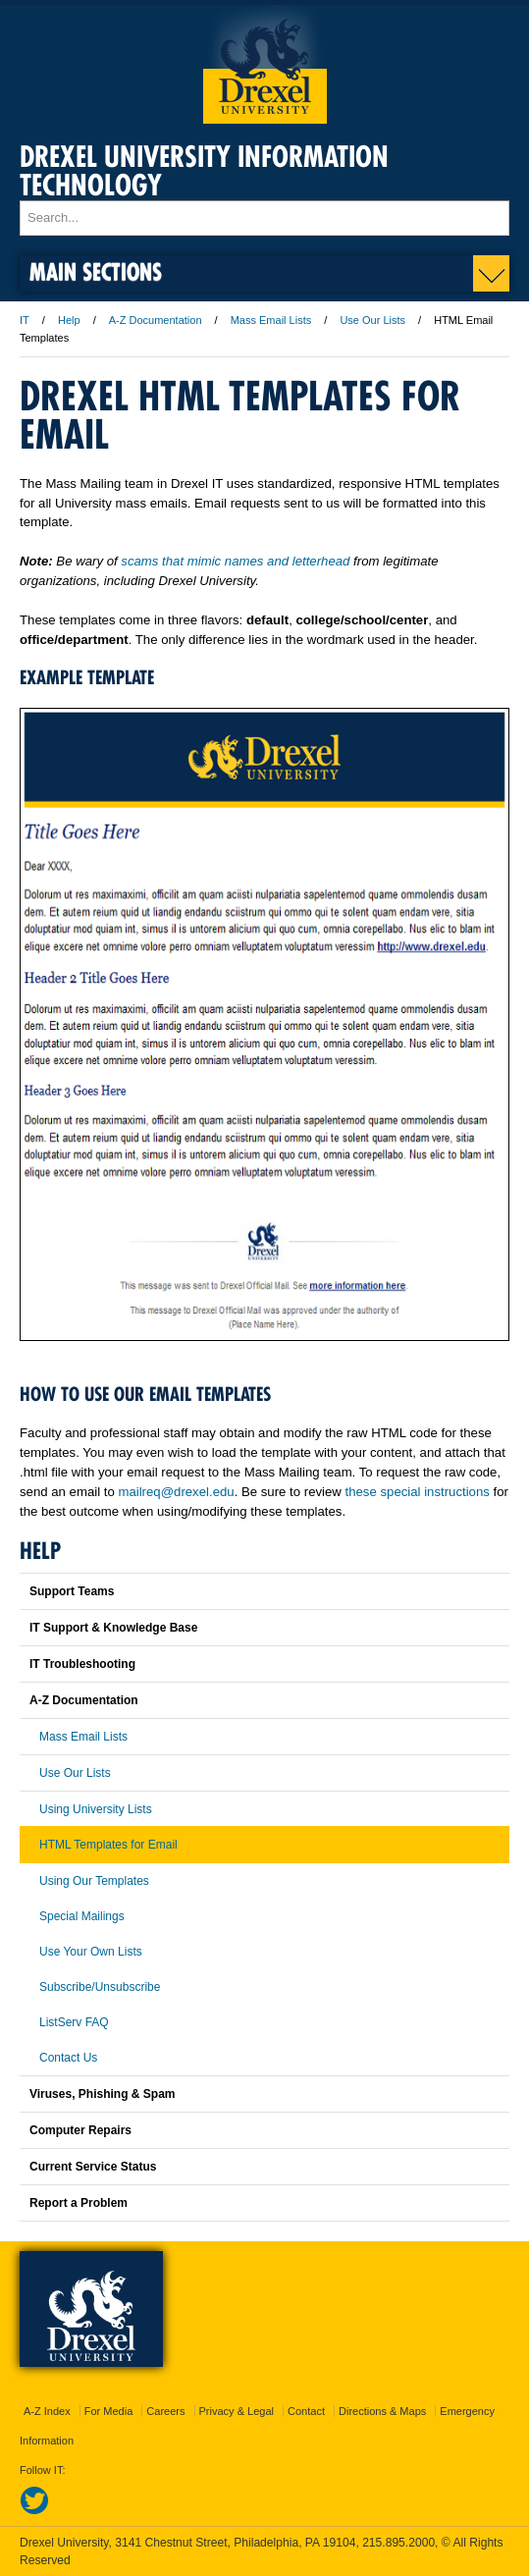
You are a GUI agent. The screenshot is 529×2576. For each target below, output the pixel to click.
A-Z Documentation (155, 320)
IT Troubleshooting (82, 1664)
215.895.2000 (398, 2542)
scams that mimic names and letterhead (235, 561)
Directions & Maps (382, 2411)
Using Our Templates (94, 1881)
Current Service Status (92, 2167)
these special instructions (417, 1491)
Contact (306, 2411)
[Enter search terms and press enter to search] (264, 218)
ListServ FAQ (74, 2022)
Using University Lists (95, 1809)
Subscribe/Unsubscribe (99, 1987)
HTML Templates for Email (108, 1845)
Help (69, 320)
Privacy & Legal (236, 2411)
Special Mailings (82, 1916)
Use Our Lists (372, 320)
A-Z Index (47, 2411)
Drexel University (265, 64)
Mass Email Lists (271, 320)
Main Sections (95, 271)
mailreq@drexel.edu (176, 1491)
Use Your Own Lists (90, 1952)
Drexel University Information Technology (204, 170)
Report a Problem (78, 2203)
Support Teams (71, 1591)
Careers (165, 2411)
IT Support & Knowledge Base (113, 1628)
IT (24, 320)
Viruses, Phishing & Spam (102, 2094)
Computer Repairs (80, 2130)
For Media (108, 2411)
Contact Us (68, 2058)
